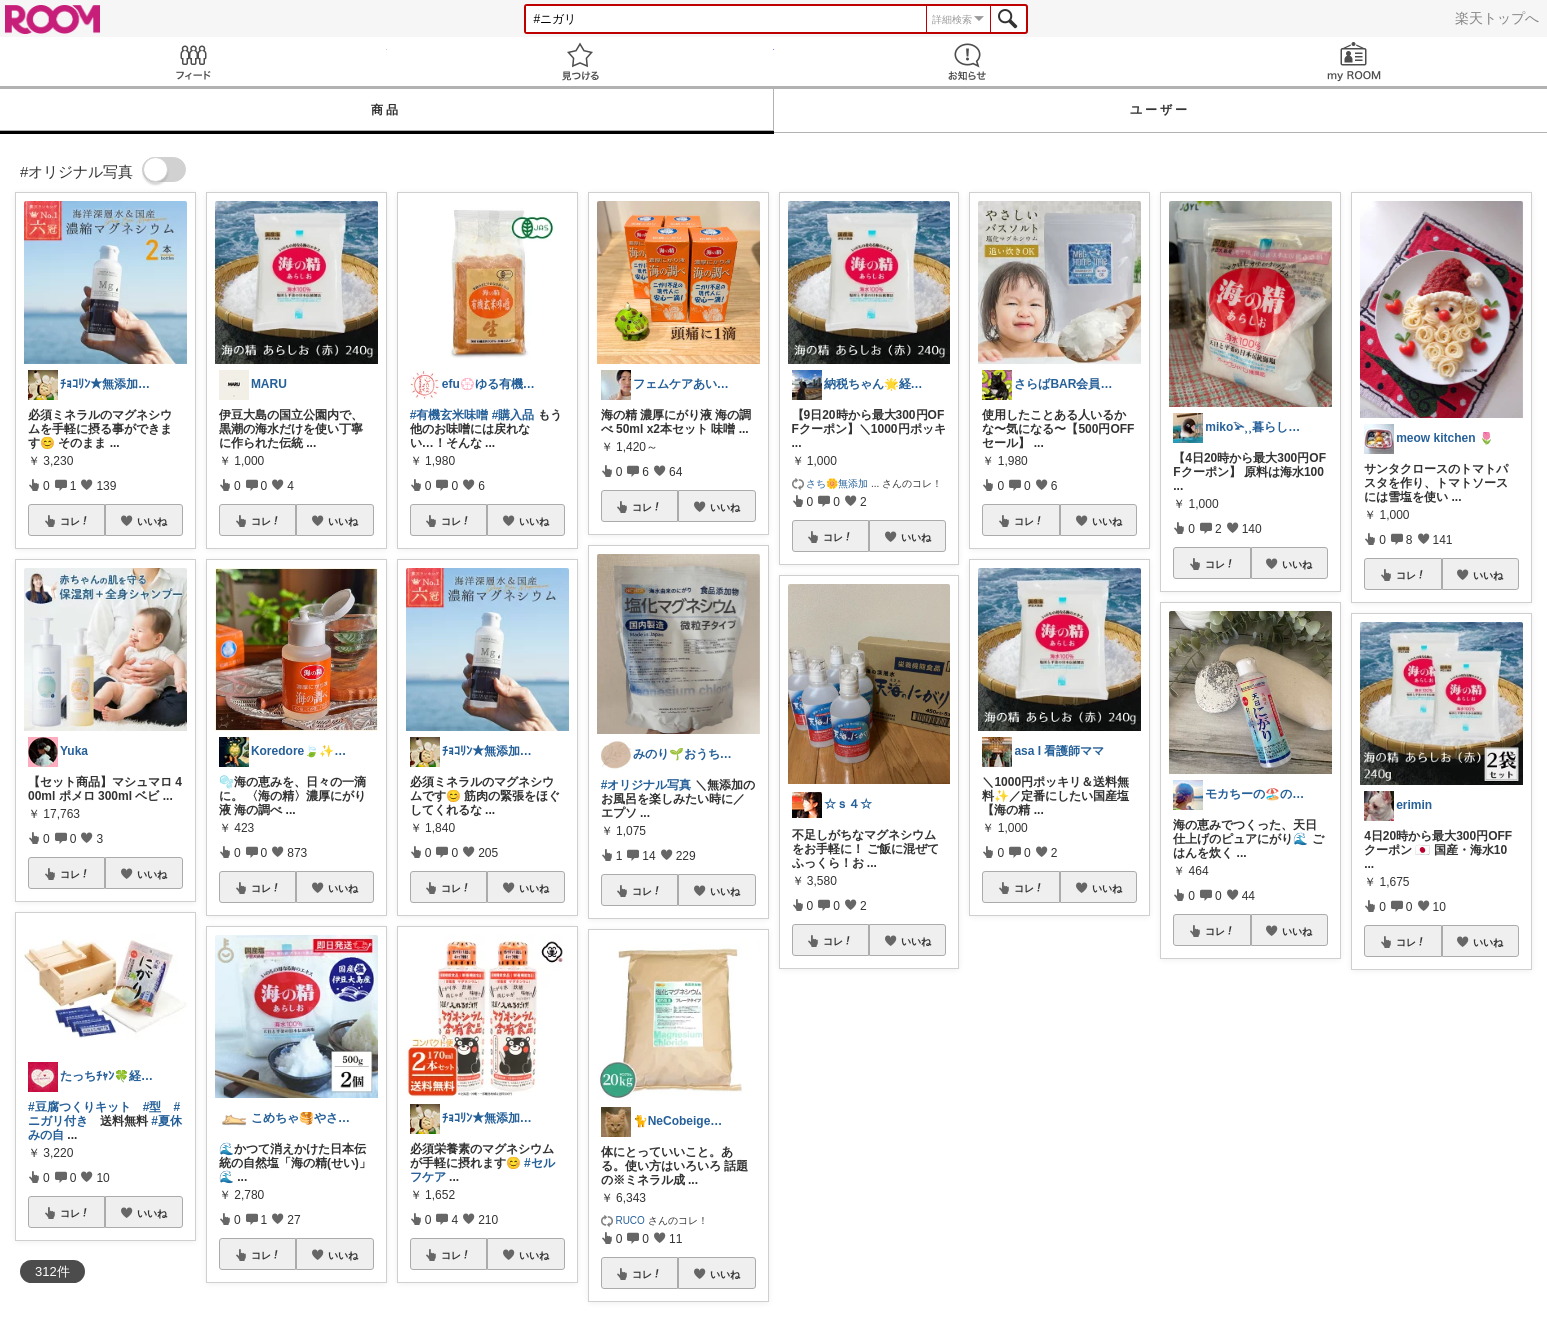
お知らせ (967, 61)
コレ (75, 521)
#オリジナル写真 (646, 785)
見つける (580, 61)
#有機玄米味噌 (449, 415)
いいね (152, 521)
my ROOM (1353, 61)
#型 (152, 1107)
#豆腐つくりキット (79, 1107)
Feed (193, 61)
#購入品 (513, 415)
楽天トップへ (1497, 18)
